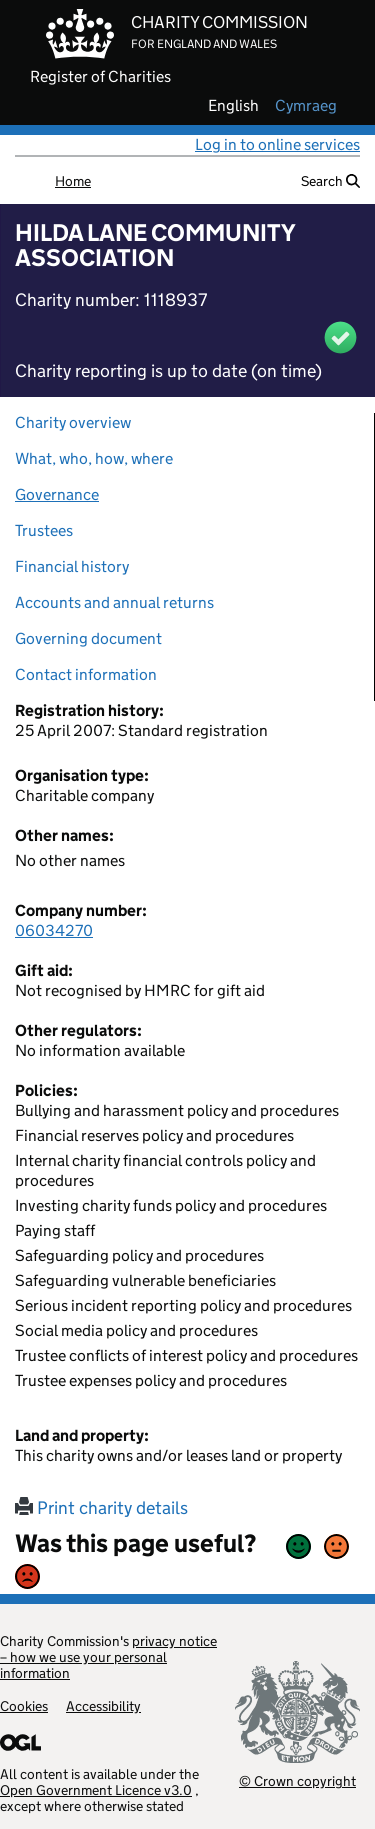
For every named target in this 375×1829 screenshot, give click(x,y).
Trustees (44, 530)
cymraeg (306, 106)
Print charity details (101, 1508)
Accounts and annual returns (114, 602)
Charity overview (73, 422)
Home (73, 181)
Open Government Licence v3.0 (96, 1790)
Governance (57, 494)
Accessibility (103, 1706)
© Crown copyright (297, 1780)
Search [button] (330, 181)
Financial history (72, 566)
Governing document (88, 638)
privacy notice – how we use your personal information (108, 1657)
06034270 (54, 930)
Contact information (86, 674)
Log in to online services (277, 144)
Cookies (24, 1706)
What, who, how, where (94, 458)
